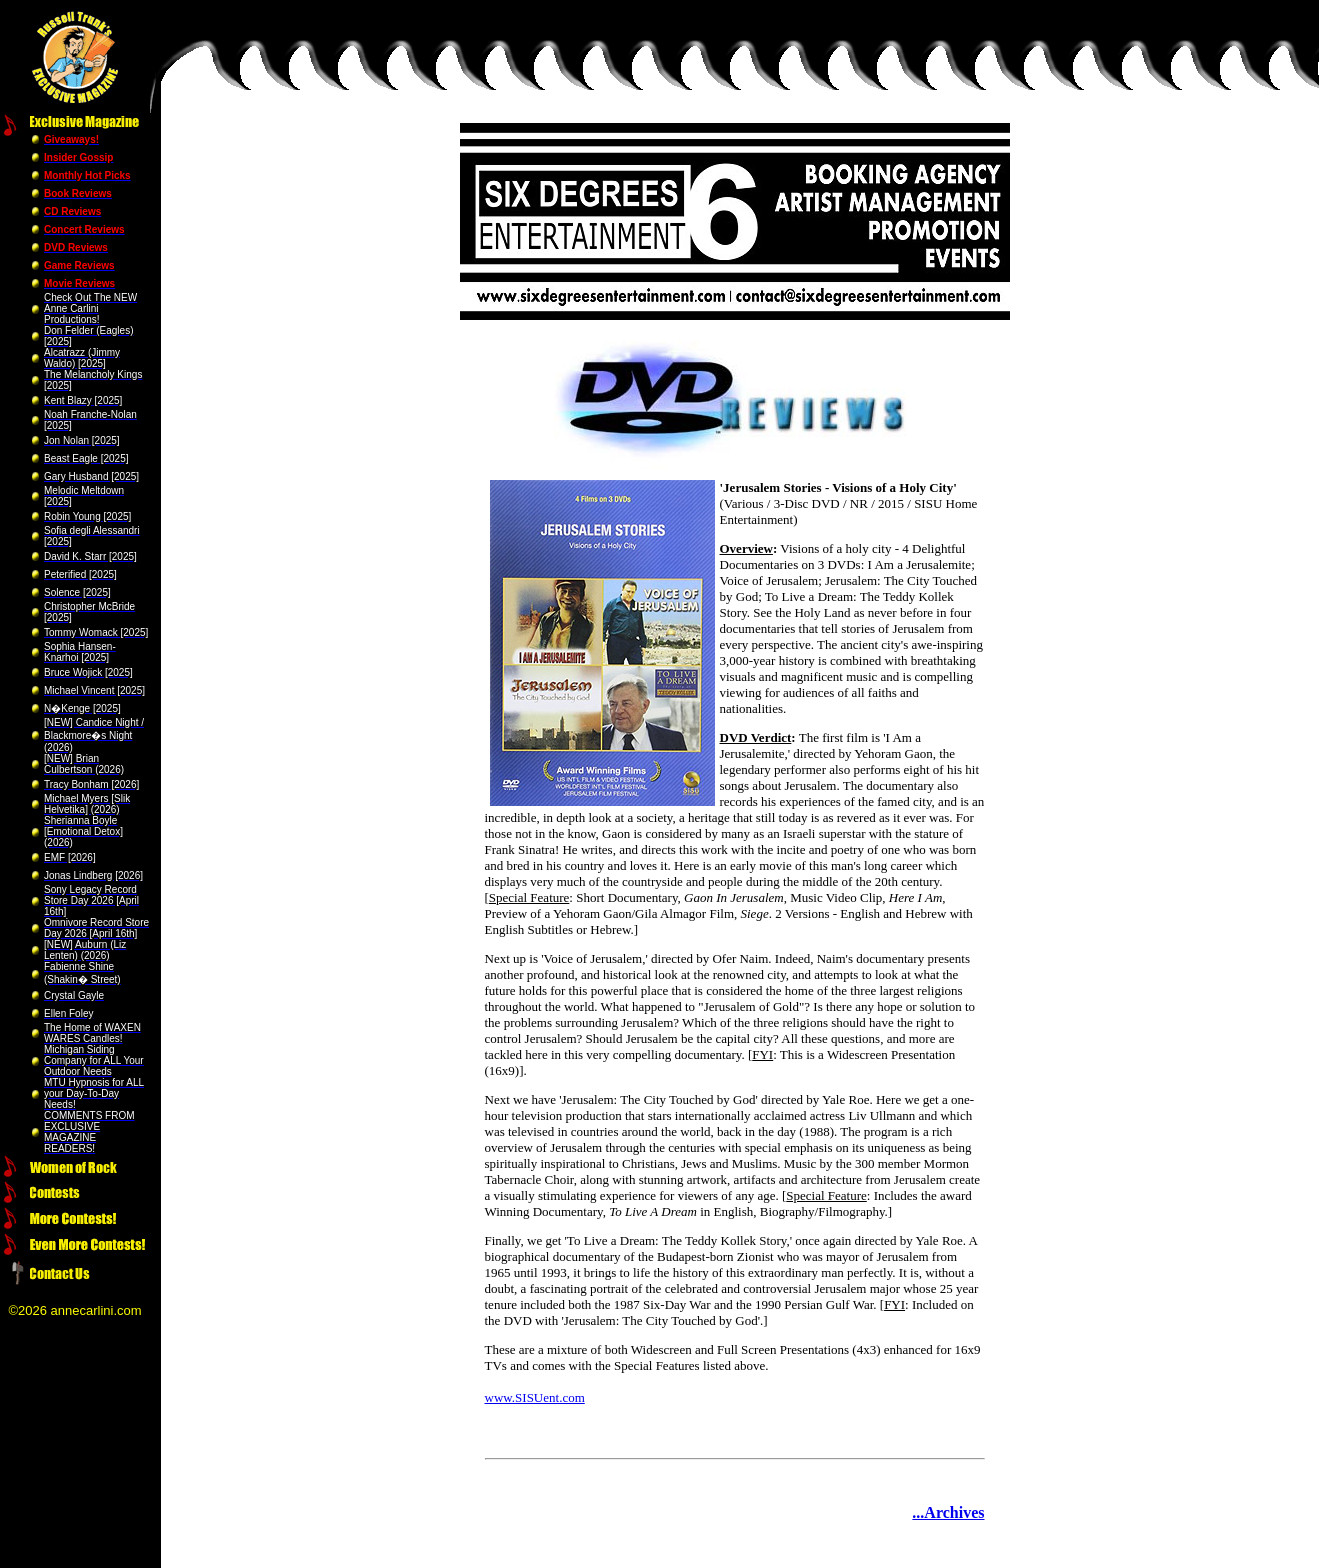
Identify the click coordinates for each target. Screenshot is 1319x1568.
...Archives (948, 1512)
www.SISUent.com (535, 1397)
